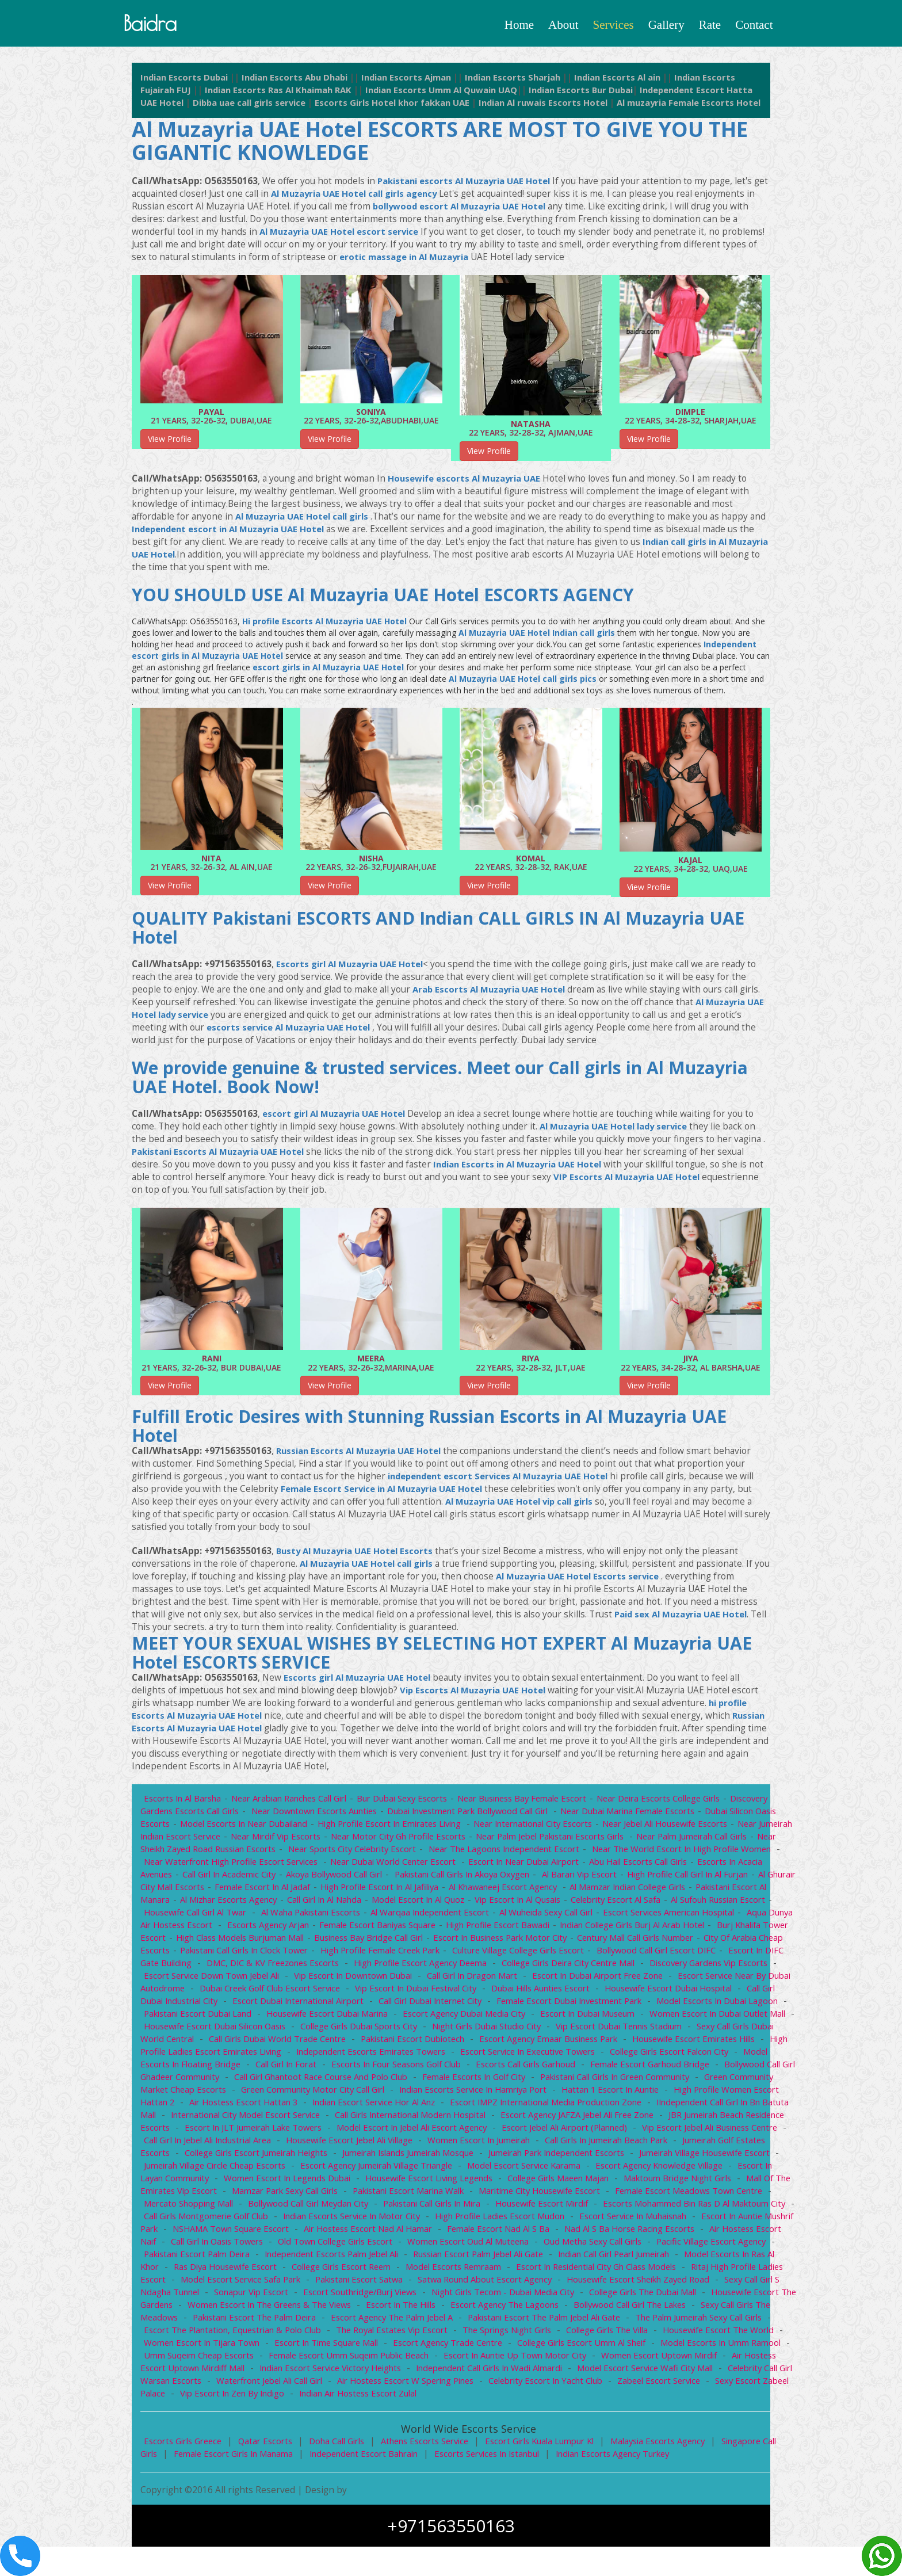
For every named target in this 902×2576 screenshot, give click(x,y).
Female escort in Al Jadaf (359, 1903)
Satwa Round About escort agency (396, 2308)
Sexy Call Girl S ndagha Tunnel (702, 2308)
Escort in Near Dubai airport (601, 1878)
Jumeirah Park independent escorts (324, 2182)
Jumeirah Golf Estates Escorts (500, 2169)
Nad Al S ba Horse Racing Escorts (461, 2258)
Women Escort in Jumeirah (233, 2169)
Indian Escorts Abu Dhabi (303, 81)
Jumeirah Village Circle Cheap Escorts (632, 2182)
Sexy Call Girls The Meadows (730, 2334)
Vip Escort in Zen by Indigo (264, 2422)
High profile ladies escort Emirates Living (528, 2068)
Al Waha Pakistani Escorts (410, 1928)
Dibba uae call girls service (315, 107)
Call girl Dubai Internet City (685, 2017)
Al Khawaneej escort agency (606, 1903)
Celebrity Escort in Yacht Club (556, 2409)
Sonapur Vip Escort (181, 2321)
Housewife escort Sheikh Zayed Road (554, 2308)
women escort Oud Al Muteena (320, 2270)
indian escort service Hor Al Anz (716, 2118)
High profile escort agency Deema (626, 1979)
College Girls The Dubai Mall (581, 2321)
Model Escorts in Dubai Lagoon (336, 2030)
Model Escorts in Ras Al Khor (633, 2283)
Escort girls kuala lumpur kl (552, 2470)
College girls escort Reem (233, 2296)
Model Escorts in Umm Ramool (697, 2371)
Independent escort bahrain (369, 2483)
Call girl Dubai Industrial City (414, 2017)
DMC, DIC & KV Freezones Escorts (473, 1979)
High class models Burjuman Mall (400, 1954)
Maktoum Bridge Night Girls (466, 2207)
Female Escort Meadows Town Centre (488, 2220)
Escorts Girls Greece (185, 2470)
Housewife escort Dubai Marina (599, 2030)
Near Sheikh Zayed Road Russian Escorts (250, 1865)
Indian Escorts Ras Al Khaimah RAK (321, 94)
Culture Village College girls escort (709, 1966)
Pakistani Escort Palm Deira (694, 2270)
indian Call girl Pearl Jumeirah (504, 2283)
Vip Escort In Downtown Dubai (570, 1992)
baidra (156, 25)
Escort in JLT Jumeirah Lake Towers (633, 2144)
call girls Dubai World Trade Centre (585, 2055)
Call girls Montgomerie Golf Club (660, 2232)
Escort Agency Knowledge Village (449, 2194)
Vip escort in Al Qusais (628, 1916)
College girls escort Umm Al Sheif (555, 2371)
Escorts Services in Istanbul (497, 2483)
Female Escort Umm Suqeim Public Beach (325, 2384)
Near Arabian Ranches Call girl (292, 1815)
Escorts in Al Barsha (183, 1815)
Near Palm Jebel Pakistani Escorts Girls (597, 1852)
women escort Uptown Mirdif (641, 2384)
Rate (710, 25)
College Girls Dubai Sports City (657, 2042)
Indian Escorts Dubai (186, 81)
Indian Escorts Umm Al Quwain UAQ (491, 94)
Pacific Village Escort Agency (569, 2270)
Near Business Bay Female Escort (532, 1815)
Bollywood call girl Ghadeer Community (482, 2093)
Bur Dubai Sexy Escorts (408, 1815)
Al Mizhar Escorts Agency (333, 1916)
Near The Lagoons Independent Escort (565, 1865)
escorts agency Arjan (406, 1941)
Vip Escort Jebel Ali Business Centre (458, 2156)
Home (519, 25)
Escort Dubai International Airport (550, 2017)
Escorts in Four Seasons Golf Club (725, 2080)
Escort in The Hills (365, 2334)
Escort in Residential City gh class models (496, 2296)
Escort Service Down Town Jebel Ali (425, 1992)
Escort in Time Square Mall (293, 2371)
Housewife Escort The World (683, 2359)
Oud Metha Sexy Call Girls (447, 2270)
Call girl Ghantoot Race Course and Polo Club (663, 2093)
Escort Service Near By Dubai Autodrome (332, 2004)
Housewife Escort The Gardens (713, 2321)
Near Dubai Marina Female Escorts (642, 1827)
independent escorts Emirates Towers (703, 2068)
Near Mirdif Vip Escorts (315, 1852)
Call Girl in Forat (612, 2080)
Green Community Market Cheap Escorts (481, 2106)
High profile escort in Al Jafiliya (479, 1903)
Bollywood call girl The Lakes (600, 2334)
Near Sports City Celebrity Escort (409, 1865)
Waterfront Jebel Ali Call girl (272, 2409)
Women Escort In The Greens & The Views (229, 2334)
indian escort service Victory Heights (305, 2397)
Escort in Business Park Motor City (668, 1954)
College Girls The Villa (568, 2359)
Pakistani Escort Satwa (268, 2308)
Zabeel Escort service (673, 2409)
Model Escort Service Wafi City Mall (628, 2397)
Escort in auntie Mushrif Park (568, 2245)
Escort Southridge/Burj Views (292, 2321)
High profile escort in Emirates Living (397, 1840)
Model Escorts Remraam (349, 2296)
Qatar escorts (271, 2470)
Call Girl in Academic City (305, 1890)
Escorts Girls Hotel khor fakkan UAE (465, 107)
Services (613, 25)
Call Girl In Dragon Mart (691, 1992)
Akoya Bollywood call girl (412, 1890)
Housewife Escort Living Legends (210, 2207)
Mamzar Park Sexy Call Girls (731, 2207)
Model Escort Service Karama (309, 2194)
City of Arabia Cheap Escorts (293, 1966)
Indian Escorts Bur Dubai (638, 94)
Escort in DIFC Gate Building (334, 1979)
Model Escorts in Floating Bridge (501, 2080)
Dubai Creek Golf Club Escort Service (501, 2004)
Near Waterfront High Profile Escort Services (303, 1878)
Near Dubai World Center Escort (469, 1878)
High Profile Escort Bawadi (641, 1941)
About (563, 25)
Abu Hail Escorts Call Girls (717, 1878)
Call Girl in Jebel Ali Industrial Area (609, 2156)
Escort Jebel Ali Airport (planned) (309, 2156)
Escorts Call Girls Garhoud (201, 2093)
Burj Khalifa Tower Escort (274, 1954)
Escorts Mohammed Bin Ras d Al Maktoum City (489, 2232)
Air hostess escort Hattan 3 (581, 2118)
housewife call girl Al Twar (292, 1928)
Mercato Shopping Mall (625, 2220)
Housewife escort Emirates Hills (365, 2068)
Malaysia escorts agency (674, 2470)
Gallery (666, 25)
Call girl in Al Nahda (430, 1916)
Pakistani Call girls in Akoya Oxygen (544, 1890)
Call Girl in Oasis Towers (699, 2258)
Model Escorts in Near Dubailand (246, 1840)
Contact (754, 25)
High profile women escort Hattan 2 (437, 2118)
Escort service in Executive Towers (214, 2080)
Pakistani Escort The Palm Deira (207, 2346)
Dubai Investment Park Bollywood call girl (478, 1827)
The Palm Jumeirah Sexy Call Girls (664, 2346)
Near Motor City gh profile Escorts (441, 1852)
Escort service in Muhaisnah (441, 2245)
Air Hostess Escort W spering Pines (412, 2409)
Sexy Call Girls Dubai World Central (432, 2055)
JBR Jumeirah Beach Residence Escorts (471, 2144)
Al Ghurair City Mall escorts (247, 1903)
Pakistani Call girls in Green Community (308, 2106)
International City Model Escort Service (601, 2131)
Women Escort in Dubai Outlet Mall (351, 2042)
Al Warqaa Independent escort (532, 1928)
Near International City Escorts (543, 1840)
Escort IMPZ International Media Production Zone (242, 2131)
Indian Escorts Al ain (643, 81)
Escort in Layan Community (583, 2194)
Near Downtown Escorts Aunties (320, 1827)
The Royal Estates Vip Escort (348, 2359)
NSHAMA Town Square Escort (700, 2245)
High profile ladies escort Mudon (304, 2245)
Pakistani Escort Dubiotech (723, 2055)
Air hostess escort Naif (589, 2258)
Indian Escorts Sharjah (532, 81)
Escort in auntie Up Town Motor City (495, 2384)
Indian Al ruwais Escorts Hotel (623, 107)
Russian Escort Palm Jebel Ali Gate (365, 2283)
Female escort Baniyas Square (518, 1941)
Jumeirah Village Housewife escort (477, 2182)
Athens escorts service (434, 2470)
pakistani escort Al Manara (221, 1916)
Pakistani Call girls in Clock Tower (426, 1966)
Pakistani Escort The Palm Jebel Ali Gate (505, 2346)
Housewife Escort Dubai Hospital (279, 2017)
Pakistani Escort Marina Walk (200, 2220)
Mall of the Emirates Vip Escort (599, 2207)
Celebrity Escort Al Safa (729, 1916)
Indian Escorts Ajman (420, 81)
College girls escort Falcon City (361, 2080)
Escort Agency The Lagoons (472, 2334)
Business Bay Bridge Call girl (532, 1954)
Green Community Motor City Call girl (650, 2106)
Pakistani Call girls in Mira (220, 2232)
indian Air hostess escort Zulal (393, 2422)
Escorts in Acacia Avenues (195, 1890)
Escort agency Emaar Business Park (215, 2068)
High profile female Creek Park (567, 1966)
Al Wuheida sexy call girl (650, 1928)
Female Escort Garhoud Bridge (328, 2093)
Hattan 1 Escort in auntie (300, 2118)
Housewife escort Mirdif (333, 2232)
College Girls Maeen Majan (344, 2207)
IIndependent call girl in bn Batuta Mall (432, 2131)
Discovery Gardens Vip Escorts (279, 1992)
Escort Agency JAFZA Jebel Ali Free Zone (301, 2144)
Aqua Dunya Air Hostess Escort (288, 1941)
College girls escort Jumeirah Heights (649, 2169)
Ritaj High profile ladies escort (656, 2296)
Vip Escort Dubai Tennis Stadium (286, 2055)
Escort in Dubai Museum (218, 2042)
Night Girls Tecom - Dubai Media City (438, 2321)
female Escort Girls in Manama (236, 2483)
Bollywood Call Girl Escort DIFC (205, 1979)
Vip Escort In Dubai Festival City (650, 2004)
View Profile (170, 455)
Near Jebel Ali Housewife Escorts (679, 1840)
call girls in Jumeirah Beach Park (363, 2169)
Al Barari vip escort (664, 1890)
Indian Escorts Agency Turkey (627, 2483)
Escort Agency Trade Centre (417, 2371)
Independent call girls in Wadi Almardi (469, 2397)
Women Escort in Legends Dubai (717, 2194)
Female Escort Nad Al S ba (327, 2258)
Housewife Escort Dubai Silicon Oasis (508, 2042)
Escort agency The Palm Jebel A (348, 2346)
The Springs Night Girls (466, 2359)
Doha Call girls (343, 2470)
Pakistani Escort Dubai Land (467, 2030)
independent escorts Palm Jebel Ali (213, 2283)
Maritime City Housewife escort (335, 2220)
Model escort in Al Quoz (526, 1916)
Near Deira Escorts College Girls (673, 1815)
